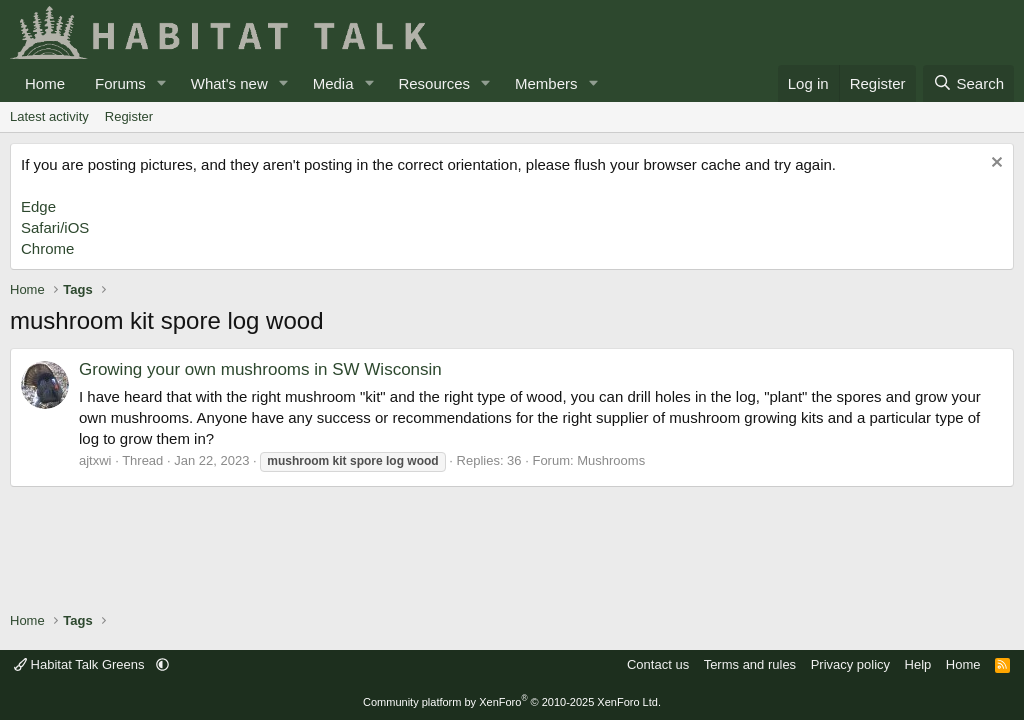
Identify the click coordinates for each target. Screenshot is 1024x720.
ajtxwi (95, 460)
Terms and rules (750, 664)
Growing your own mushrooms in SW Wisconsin (260, 369)
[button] (162, 83)
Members (546, 83)
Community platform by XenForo (512, 702)
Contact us (658, 664)
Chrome (47, 248)
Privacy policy (850, 664)
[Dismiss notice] (994, 164)
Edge (38, 206)
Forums (120, 83)
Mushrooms (611, 460)
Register (129, 116)
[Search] (968, 83)
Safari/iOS (55, 227)
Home (45, 83)
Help (918, 664)
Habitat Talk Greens (81, 664)
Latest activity (49, 116)
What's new (229, 83)
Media (333, 83)
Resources (434, 83)
